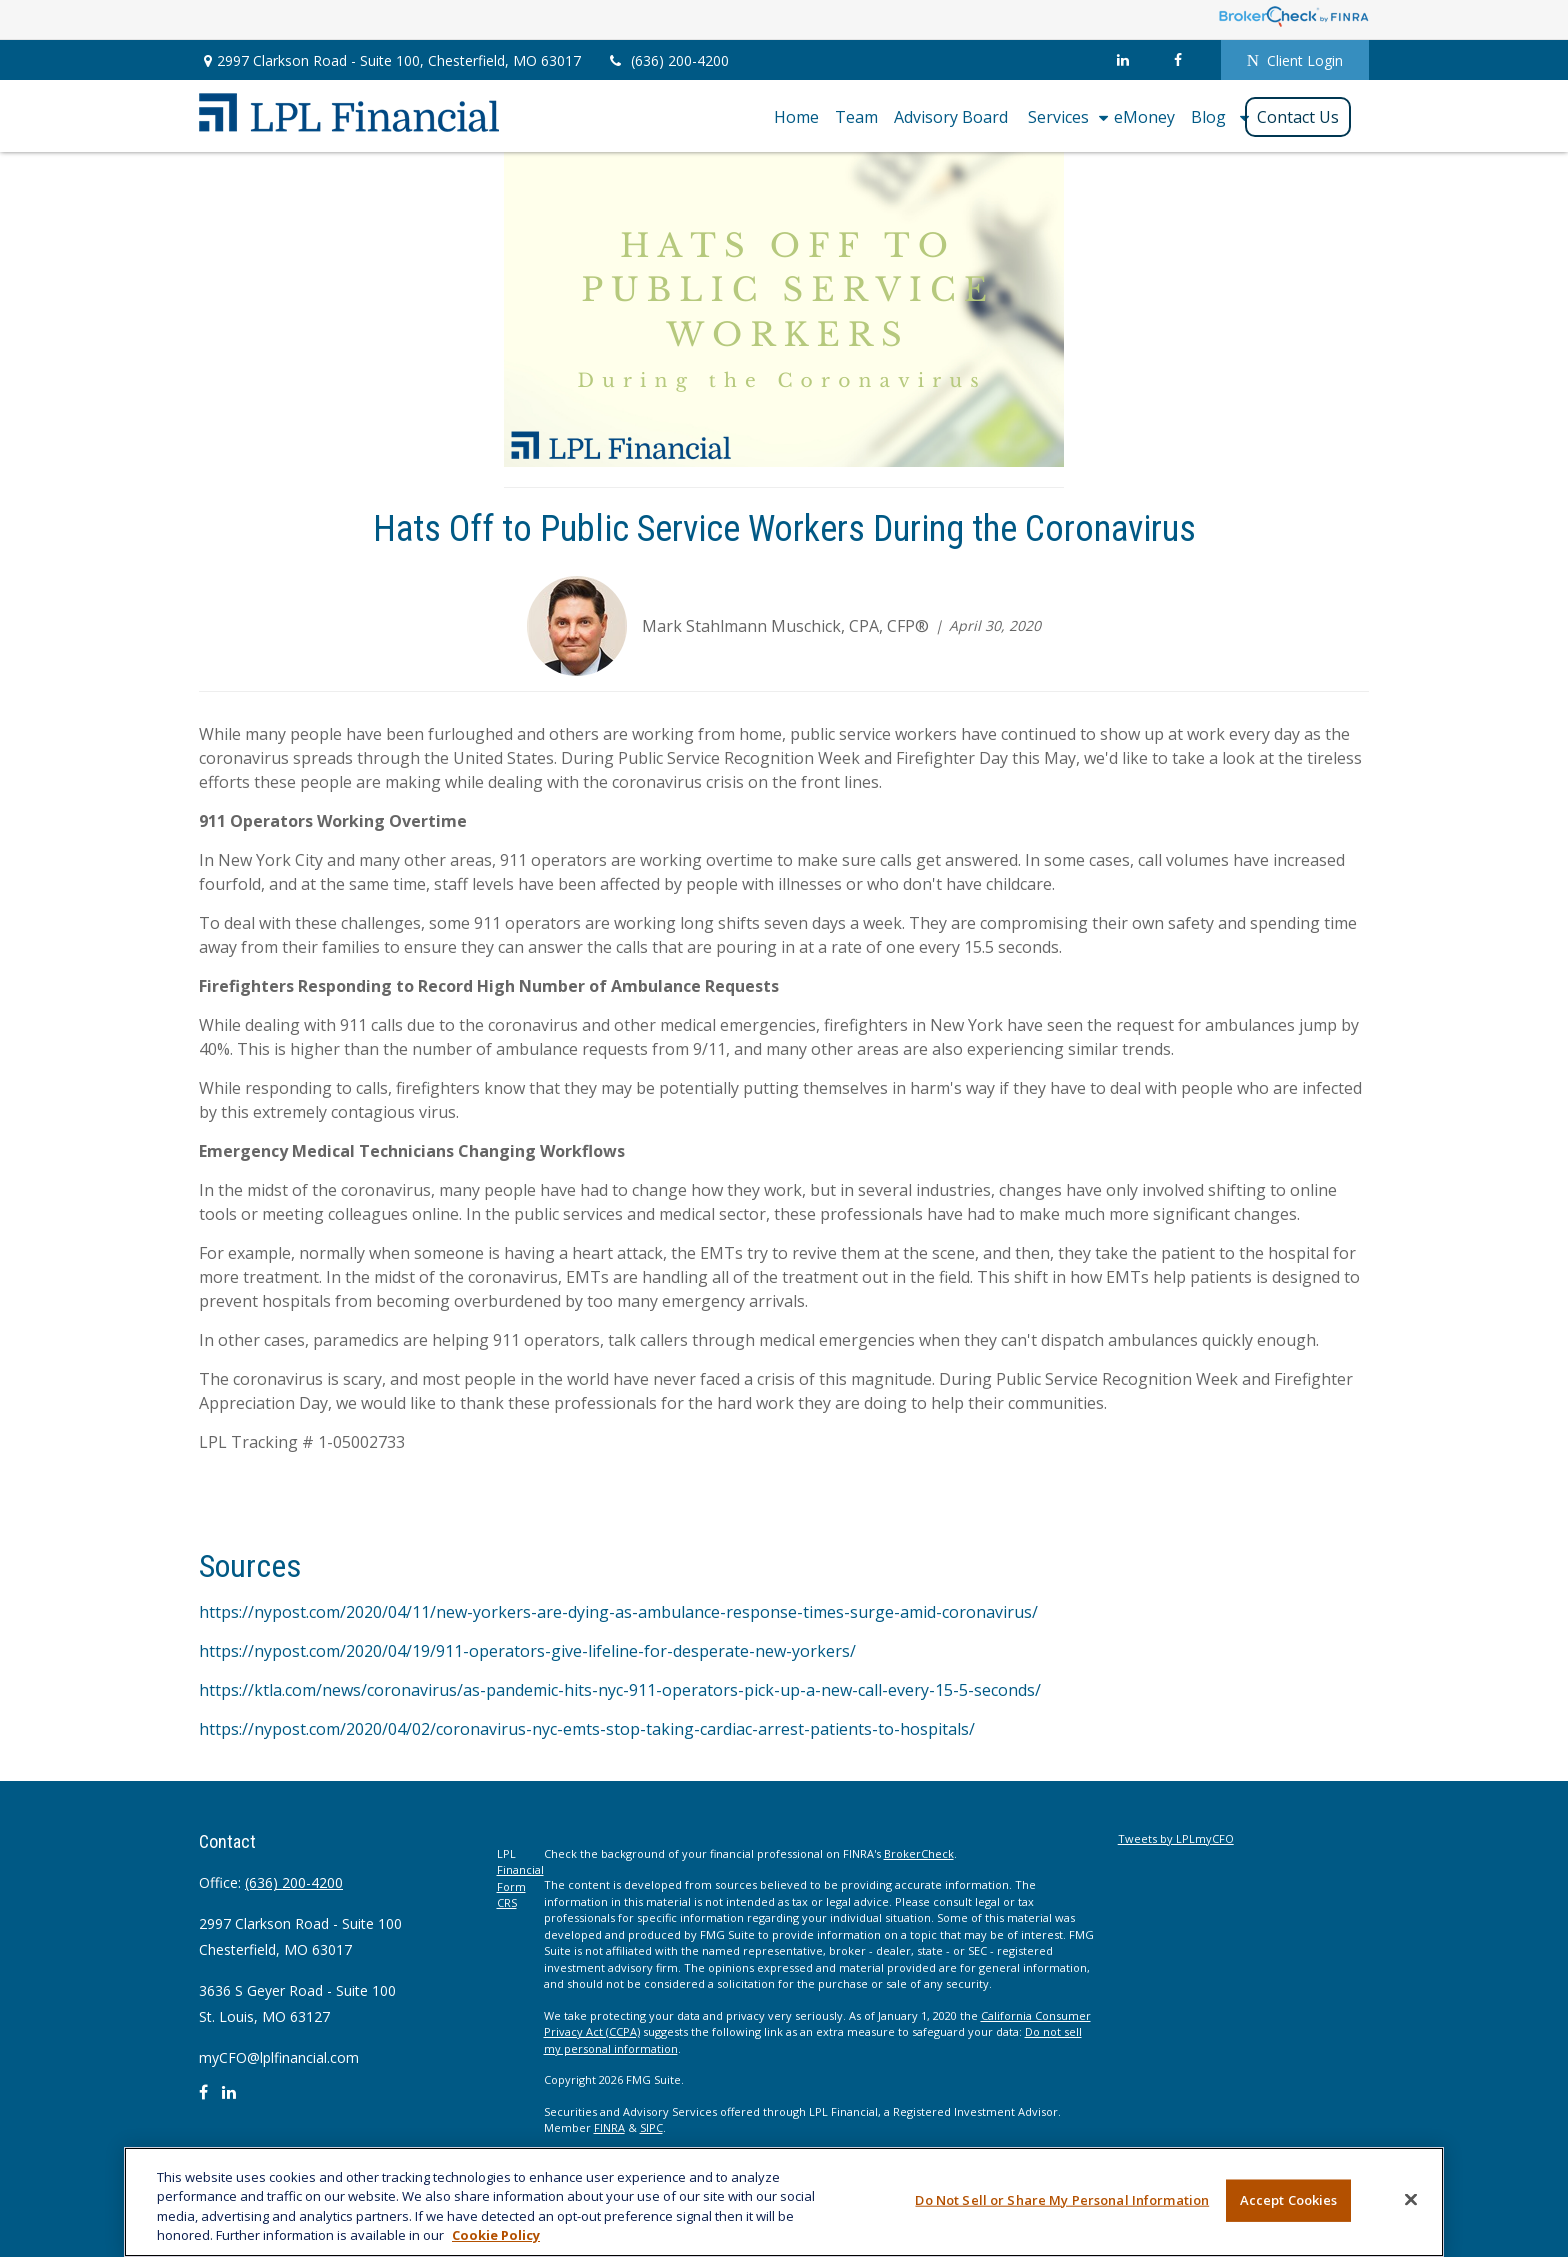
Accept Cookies (1289, 2200)
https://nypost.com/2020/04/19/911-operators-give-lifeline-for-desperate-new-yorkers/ (527, 1651)
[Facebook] (1178, 60)
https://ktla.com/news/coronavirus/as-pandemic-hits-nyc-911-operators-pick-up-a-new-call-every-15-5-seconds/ (620, 1690)
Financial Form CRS (520, 1886)
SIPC (651, 2127)
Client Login (1295, 60)
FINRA (609, 2127)
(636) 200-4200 (667, 60)
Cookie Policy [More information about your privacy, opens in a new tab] (496, 2235)
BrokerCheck (919, 1853)
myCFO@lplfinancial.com (279, 2057)
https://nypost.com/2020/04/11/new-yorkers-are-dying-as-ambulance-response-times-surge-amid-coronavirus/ (618, 1612)
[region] (784, 2202)
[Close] (1411, 2199)
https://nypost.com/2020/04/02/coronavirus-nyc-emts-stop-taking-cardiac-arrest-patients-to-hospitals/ (587, 1729)
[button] (796, 116)
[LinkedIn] (1123, 60)
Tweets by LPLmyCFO (1176, 1838)
